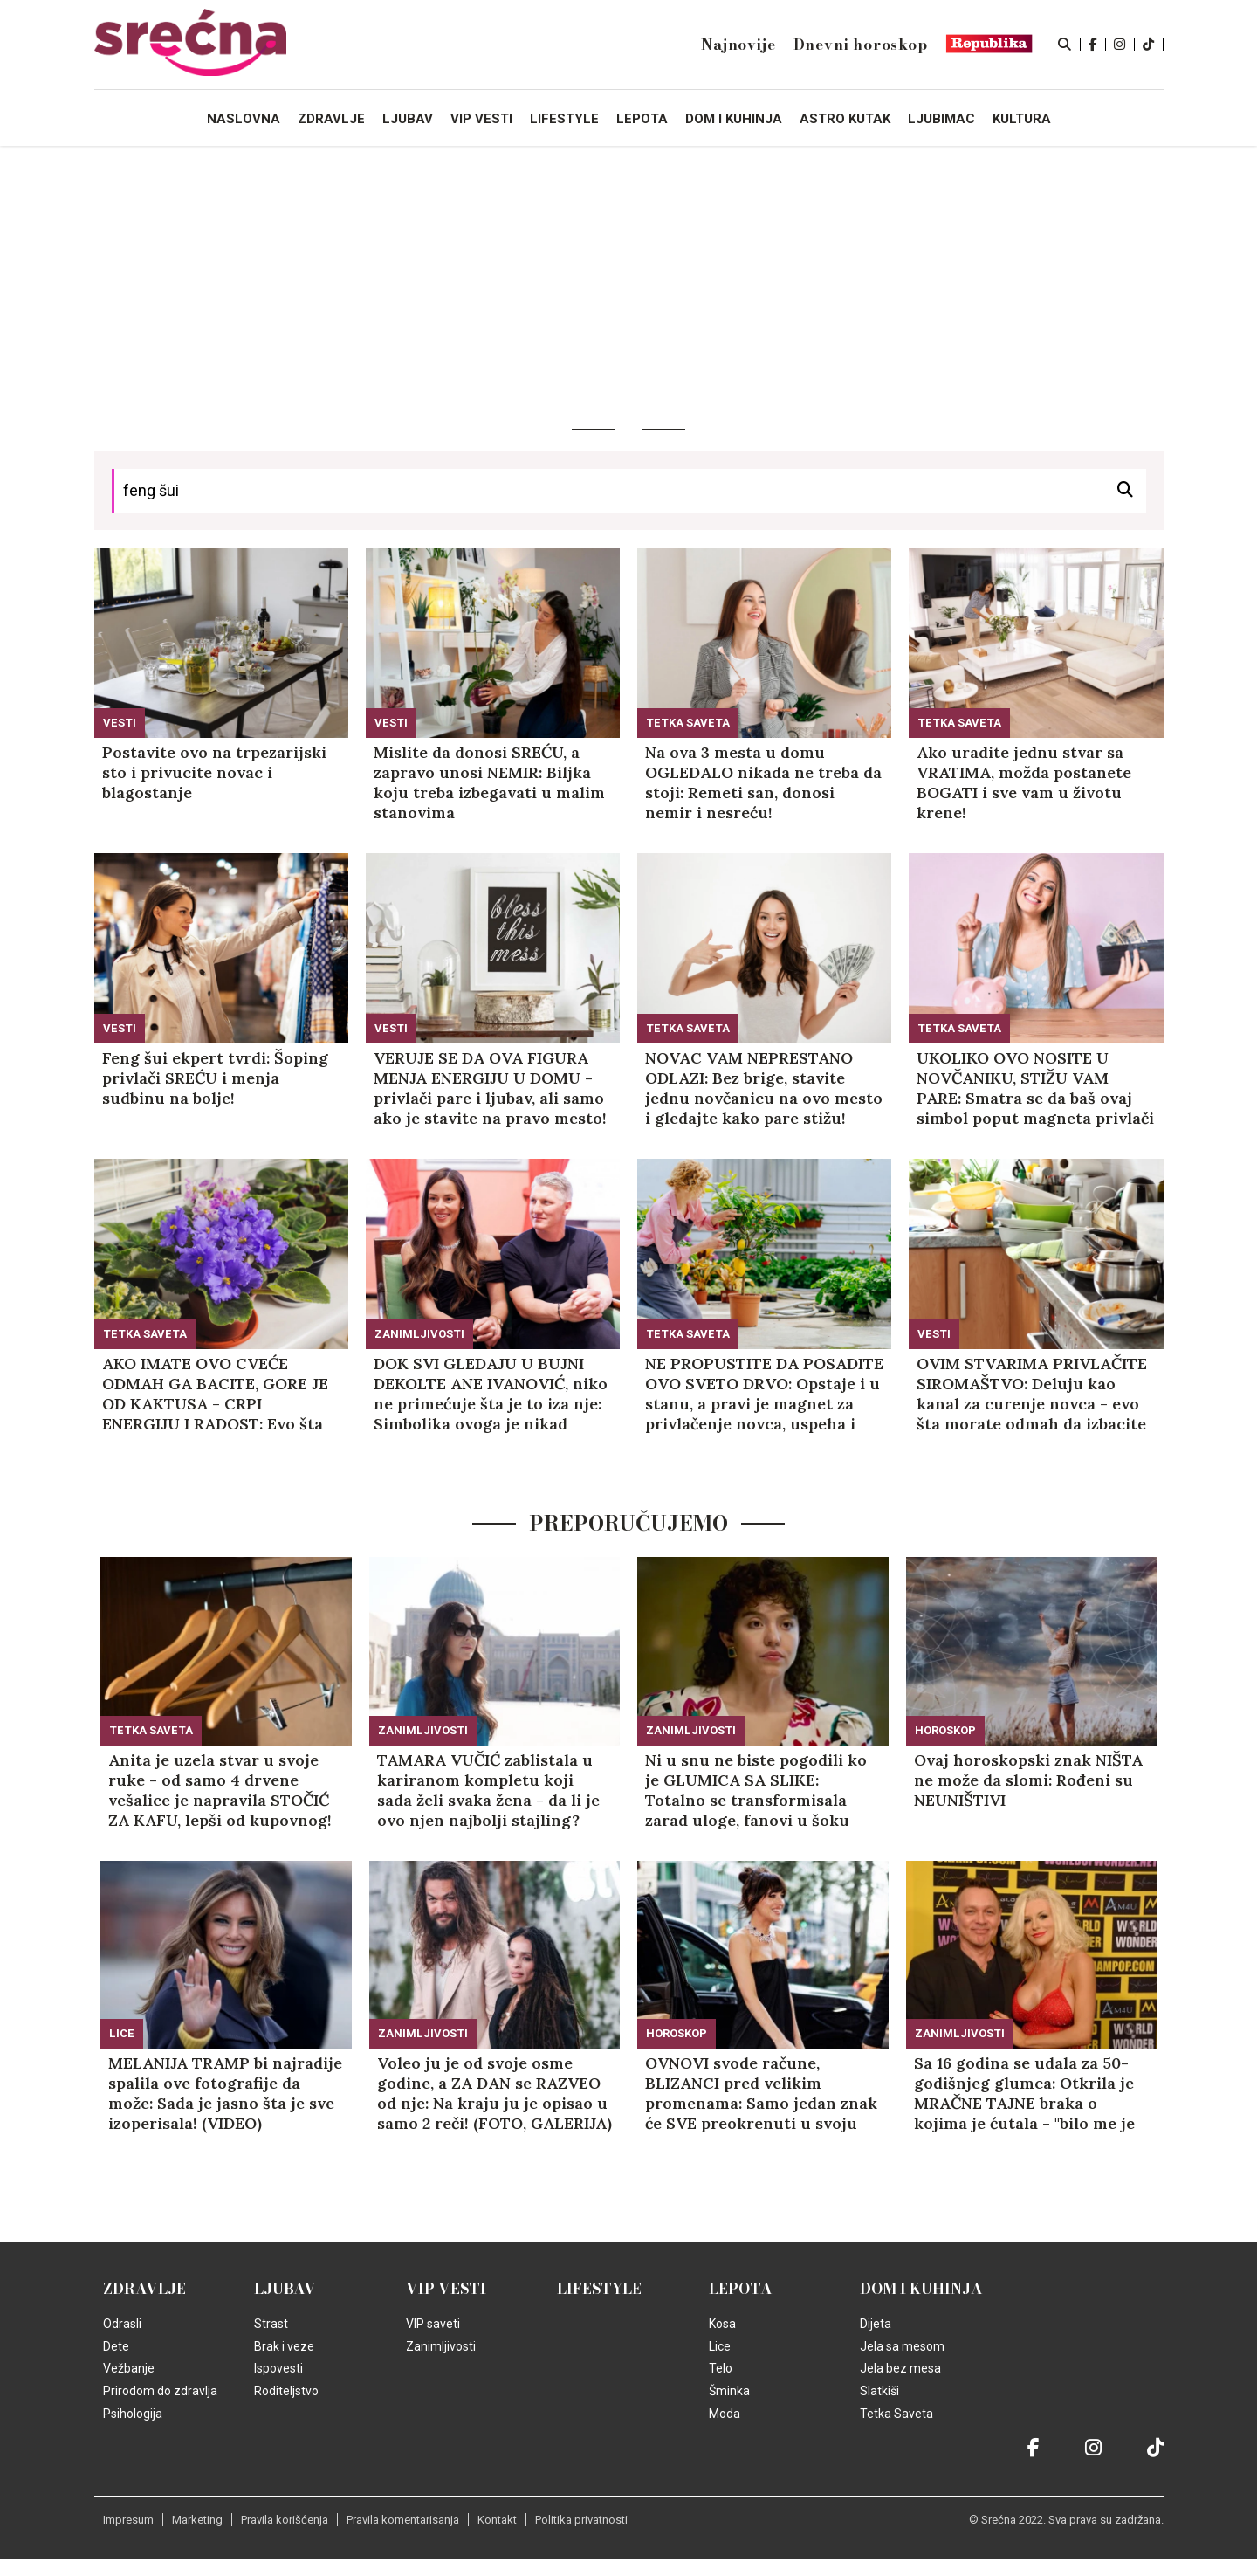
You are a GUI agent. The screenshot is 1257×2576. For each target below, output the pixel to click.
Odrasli (122, 2324)
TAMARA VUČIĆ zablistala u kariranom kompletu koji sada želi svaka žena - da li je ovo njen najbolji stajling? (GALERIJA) (488, 1790)
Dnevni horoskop (860, 45)
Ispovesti (278, 2368)
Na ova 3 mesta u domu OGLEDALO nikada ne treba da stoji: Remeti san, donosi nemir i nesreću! (763, 782)
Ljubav (285, 2288)
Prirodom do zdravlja (160, 2391)
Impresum (128, 2519)
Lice (121, 2033)
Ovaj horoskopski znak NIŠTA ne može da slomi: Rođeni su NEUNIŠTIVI (1028, 1780)
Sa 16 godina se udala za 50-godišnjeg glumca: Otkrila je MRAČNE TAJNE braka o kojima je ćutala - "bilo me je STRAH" (1024, 2093)
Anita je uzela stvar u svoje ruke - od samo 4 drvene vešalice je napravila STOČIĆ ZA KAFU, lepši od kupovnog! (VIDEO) (220, 1790)
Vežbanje (129, 2368)
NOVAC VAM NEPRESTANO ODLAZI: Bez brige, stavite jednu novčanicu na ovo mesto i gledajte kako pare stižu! (764, 1088)
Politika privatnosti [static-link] (581, 2519)
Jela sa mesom (902, 2346)
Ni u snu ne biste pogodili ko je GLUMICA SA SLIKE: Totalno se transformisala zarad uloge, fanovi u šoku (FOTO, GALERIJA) (756, 1790)
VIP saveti (433, 2324)
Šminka (729, 2391)
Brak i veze (284, 2346)
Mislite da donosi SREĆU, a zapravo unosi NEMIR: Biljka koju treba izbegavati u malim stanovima (489, 782)
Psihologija (132, 2414)
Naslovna (243, 119)
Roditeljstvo (286, 2391)
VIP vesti (446, 2288)
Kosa (722, 2324)
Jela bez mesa (900, 2368)
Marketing (197, 2519)
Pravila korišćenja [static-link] (284, 2519)
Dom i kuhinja (921, 2288)
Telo (720, 2368)
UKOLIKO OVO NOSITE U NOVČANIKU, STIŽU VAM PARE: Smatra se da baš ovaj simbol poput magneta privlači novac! (1035, 1088)
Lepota (741, 2288)
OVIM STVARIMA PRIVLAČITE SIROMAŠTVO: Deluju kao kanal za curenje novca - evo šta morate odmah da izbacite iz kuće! (1032, 1393)
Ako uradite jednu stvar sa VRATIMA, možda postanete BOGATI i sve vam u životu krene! (1024, 782)
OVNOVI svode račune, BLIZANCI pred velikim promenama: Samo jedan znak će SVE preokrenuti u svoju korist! (761, 2093)
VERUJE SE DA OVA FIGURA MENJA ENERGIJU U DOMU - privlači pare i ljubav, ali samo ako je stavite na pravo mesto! (490, 1088)
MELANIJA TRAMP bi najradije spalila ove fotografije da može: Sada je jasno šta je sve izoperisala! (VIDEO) (225, 2093)
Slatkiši (879, 2391)
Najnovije (738, 45)
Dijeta (875, 2324)
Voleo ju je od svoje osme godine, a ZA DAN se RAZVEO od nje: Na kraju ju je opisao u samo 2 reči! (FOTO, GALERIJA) (494, 2093)
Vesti (119, 722)
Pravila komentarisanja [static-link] (403, 2519)
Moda (724, 2414)
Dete (116, 2346)
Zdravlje (144, 2288)
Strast (271, 2324)
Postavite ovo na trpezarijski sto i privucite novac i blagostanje (214, 772)
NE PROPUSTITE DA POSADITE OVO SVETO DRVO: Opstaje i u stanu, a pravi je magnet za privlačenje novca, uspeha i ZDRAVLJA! (764, 1393)
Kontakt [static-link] (497, 2519)
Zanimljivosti (419, 1334)
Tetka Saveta (688, 722)
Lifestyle (599, 2288)
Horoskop (945, 1730)
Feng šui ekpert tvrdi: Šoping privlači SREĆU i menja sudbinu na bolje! (215, 1078)
